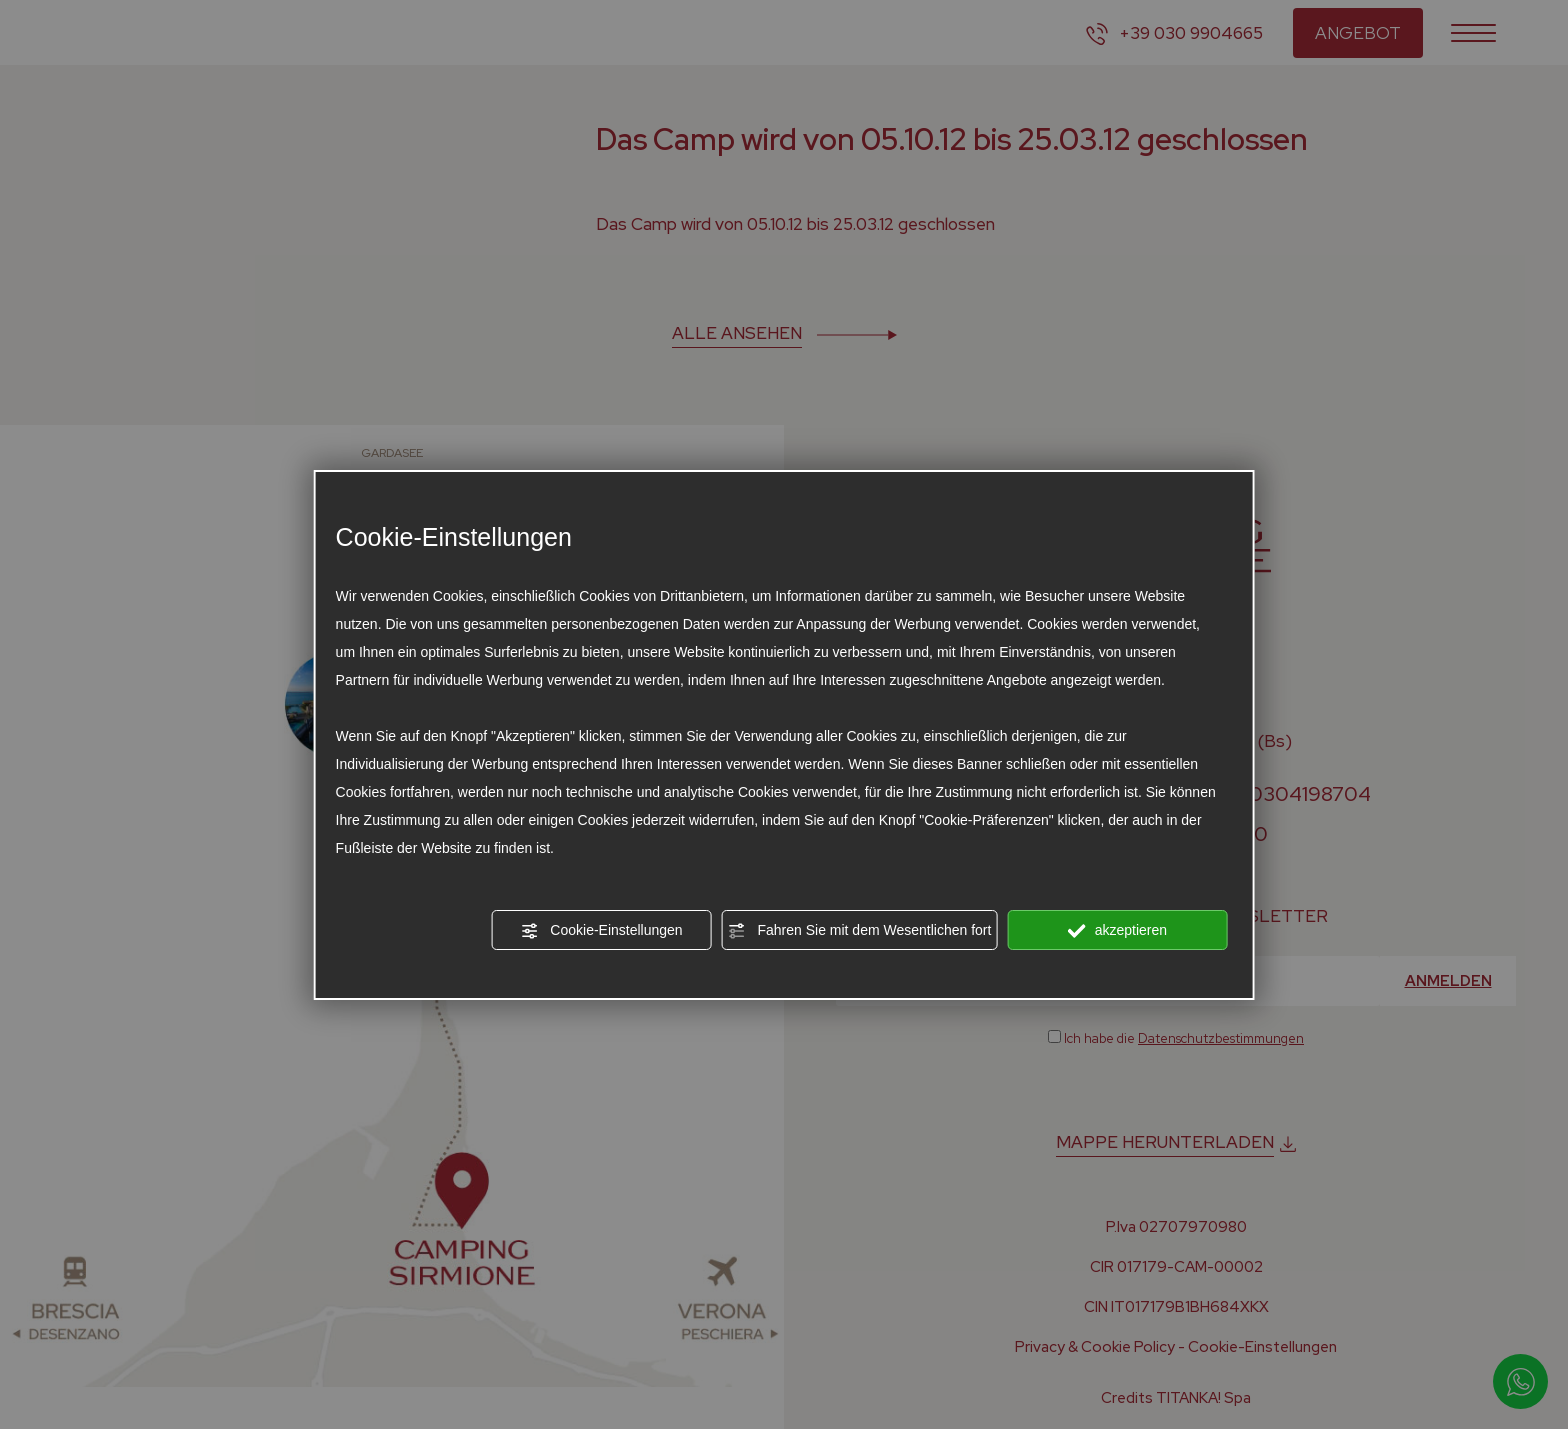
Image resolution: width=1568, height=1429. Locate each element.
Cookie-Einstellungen (601, 931)
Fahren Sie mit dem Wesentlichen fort (860, 931)
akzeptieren (1117, 931)
